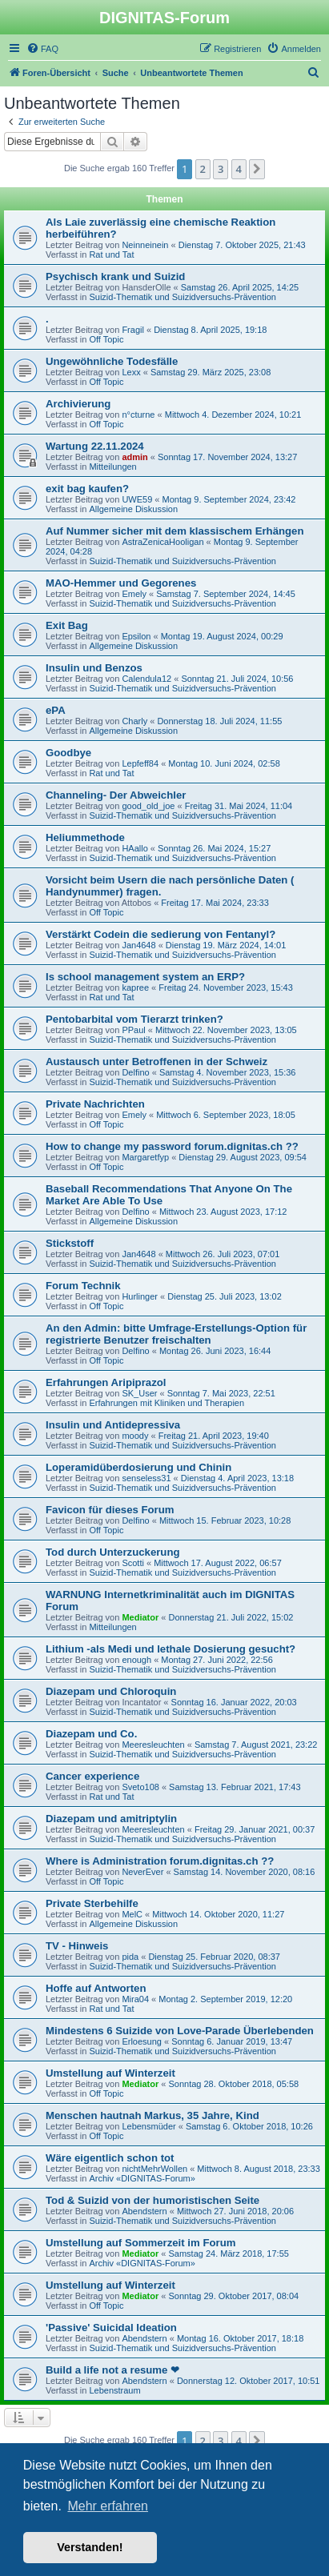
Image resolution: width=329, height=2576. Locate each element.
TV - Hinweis (77, 1946)
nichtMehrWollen (154, 2168)
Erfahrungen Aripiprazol (106, 1382)
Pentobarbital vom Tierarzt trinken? (134, 1019)
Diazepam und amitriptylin (111, 1819)
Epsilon (136, 636)
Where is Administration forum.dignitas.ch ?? (160, 1861)
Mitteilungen (112, 466)
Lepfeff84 (140, 763)
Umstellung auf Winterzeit (110, 2073)
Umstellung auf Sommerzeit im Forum (140, 2243)
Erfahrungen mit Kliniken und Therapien (166, 1403)
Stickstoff (70, 1243)
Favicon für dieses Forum (110, 1510)
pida (130, 1956)
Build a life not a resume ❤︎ (112, 2370)
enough (136, 1660)
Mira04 (135, 1999)
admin (134, 457)
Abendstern (144, 2211)
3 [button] (220, 169)
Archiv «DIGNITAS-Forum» (142, 2178)
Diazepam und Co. (91, 1734)
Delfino (135, 1072)
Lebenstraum (114, 2390)
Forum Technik (83, 1286)
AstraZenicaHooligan (162, 542)
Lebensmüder (148, 2126)
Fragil (133, 330)
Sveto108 (140, 1787)
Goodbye (68, 753)
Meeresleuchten (153, 1744)
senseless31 (146, 1478)
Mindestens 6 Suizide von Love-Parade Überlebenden (180, 2031)
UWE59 (137, 499)
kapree (135, 987)
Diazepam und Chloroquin (111, 1691)
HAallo (134, 848)
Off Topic (106, 339)
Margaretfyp (145, 1157)
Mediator (140, 1617)
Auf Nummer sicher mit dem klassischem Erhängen (174, 531)
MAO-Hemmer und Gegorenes (121, 583)
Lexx (131, 372)
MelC (132, 1914)
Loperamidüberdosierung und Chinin (138, 1467)
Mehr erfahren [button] (107, 2506)
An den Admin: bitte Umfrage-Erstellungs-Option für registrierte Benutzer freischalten (176, 1334)
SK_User (139, 1393)
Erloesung (142, 2041)
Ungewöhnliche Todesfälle (112, 361)
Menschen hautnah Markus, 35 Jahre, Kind (152, 2115)
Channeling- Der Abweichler (116, 795)
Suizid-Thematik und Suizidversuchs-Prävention (182, 297)
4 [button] (239, 169)
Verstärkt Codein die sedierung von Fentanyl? (160, 934)
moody (135, 1435)
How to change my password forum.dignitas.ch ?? (172, 1146)
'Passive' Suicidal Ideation (111, 2328)
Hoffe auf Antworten (96, 1988)
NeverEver (142, 1872)
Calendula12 (146, 678)
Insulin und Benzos (94, 668)
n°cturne (138, 414)
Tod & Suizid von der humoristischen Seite (152, 2200)
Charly (134, 721)
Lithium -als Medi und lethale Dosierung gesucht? (170, 1649)
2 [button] (203, 169)
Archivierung (78, 404)
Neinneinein (145, 245)
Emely (134, 594)
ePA (56, 710)
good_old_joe (148, 806)
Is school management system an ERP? (145, 977)
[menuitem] (42, 48)
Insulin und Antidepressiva (113, 1425)
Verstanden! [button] (89, 2547)
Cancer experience (92, 1776)
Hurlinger (140, 1296)
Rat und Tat (111, 254)
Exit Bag (67, 625)
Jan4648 (138, 945)
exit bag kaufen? (87, 489)
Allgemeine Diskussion (133, 509)
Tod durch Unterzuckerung (113, 1552)
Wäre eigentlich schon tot (110, 2158)
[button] (257, 168)
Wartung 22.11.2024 (95, 446)
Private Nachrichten (95, 1104)
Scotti (133, 1563)
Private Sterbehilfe (92, 1903)
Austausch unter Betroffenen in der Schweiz (156, 1062)
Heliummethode (85, 837)
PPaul (133, 1030)
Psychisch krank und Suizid (115, 276)
